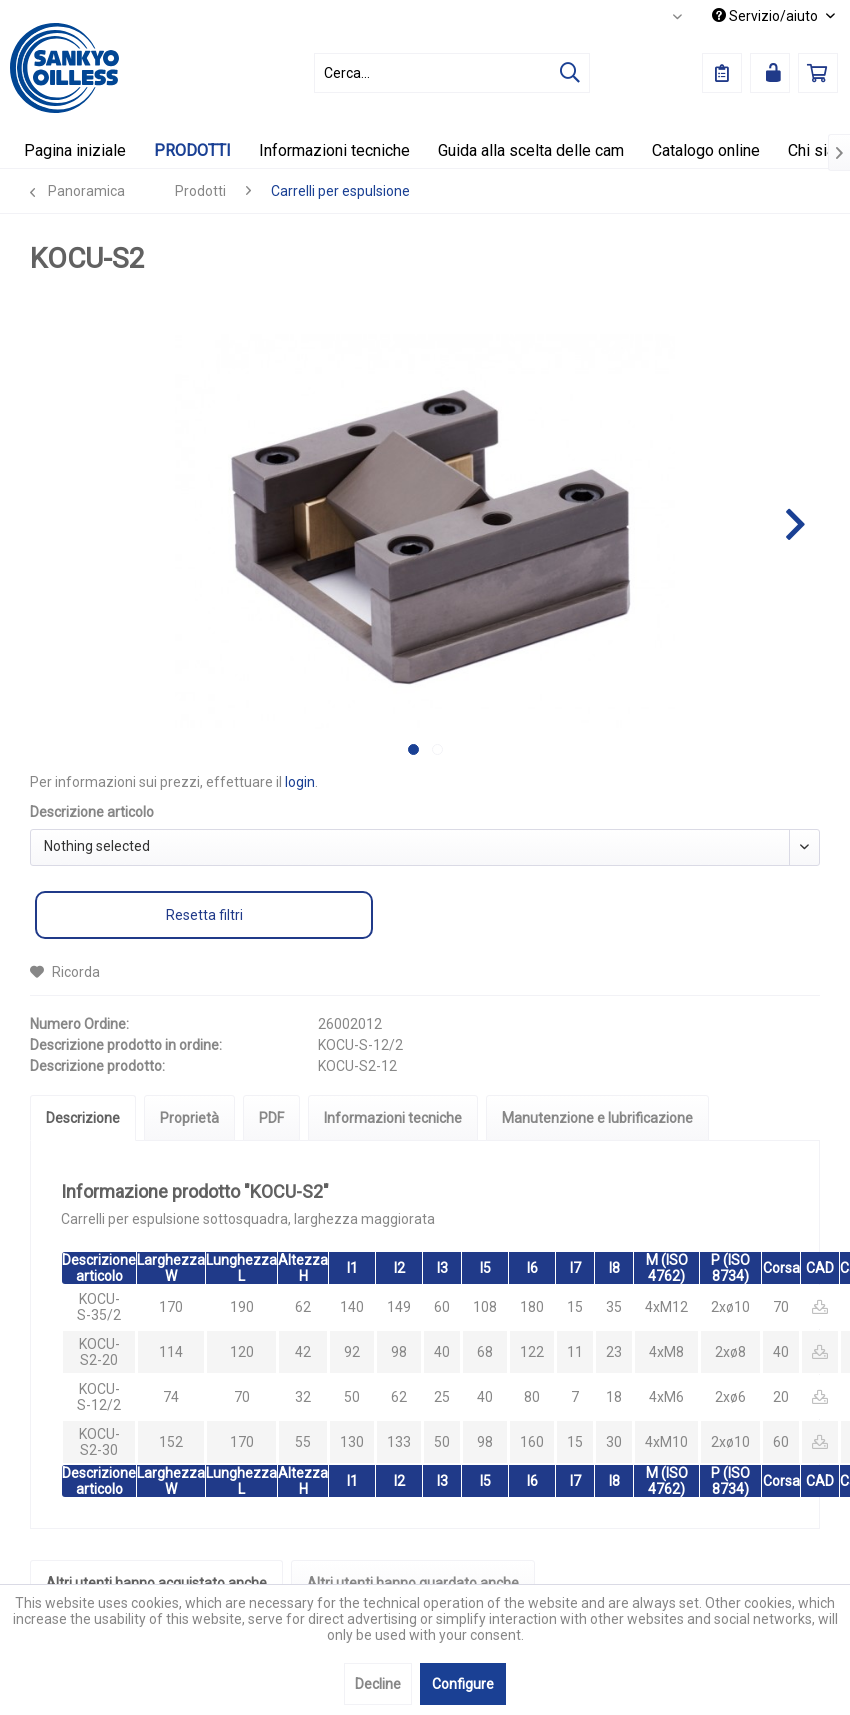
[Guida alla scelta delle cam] (531, 150)
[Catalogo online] (706, 150)
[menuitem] (452, 73)
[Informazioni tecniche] (334, 150)
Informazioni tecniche (393, 1118)
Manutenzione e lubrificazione (597, 1118)
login (300, 782)
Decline (378, 1684)
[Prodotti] (192, 150)
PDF (271, 1118)
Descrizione (83, 1118)
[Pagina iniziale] (75, 150)
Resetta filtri (204, 915)
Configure (463, 1684)
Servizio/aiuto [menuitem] (766, 16)
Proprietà (189, 1118)
